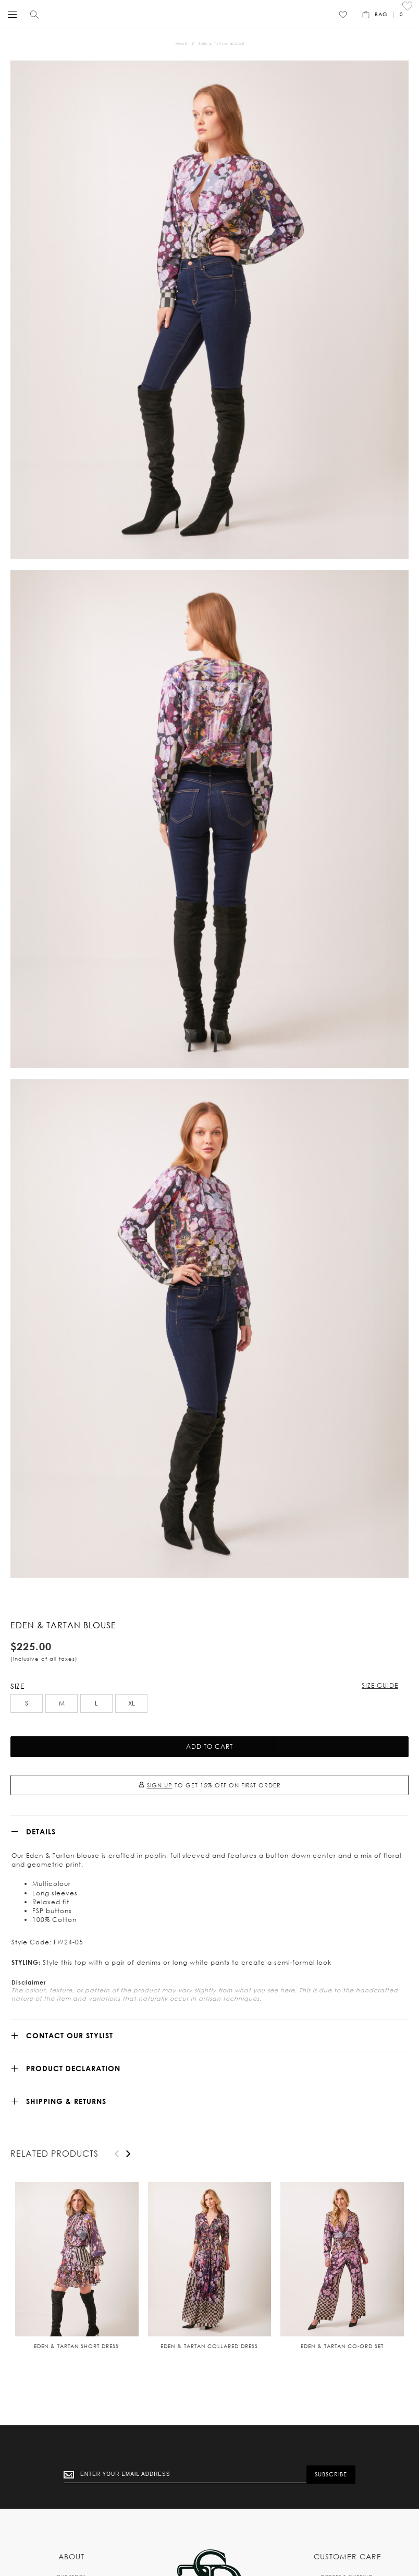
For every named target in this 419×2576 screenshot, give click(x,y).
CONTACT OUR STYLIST (69, 2035)
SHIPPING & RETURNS (66, 2101)
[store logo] (207, 14)
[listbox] (209, 1704)
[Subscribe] (330, 2474)
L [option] (96, 1703)
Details (41, 1831)
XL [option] (131, 1703)
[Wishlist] (343, 14)
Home (181, 43)
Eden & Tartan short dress (76, 2346)
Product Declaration (73, 2068)
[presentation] (128, 2153)
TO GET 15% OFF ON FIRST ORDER (210, 1785)
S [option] (26, 1703)
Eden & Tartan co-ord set (342, 2346)
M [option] (62, 1703)
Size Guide (380, 1685)
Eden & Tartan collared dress (209, 2346)
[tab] (209, 1831)
